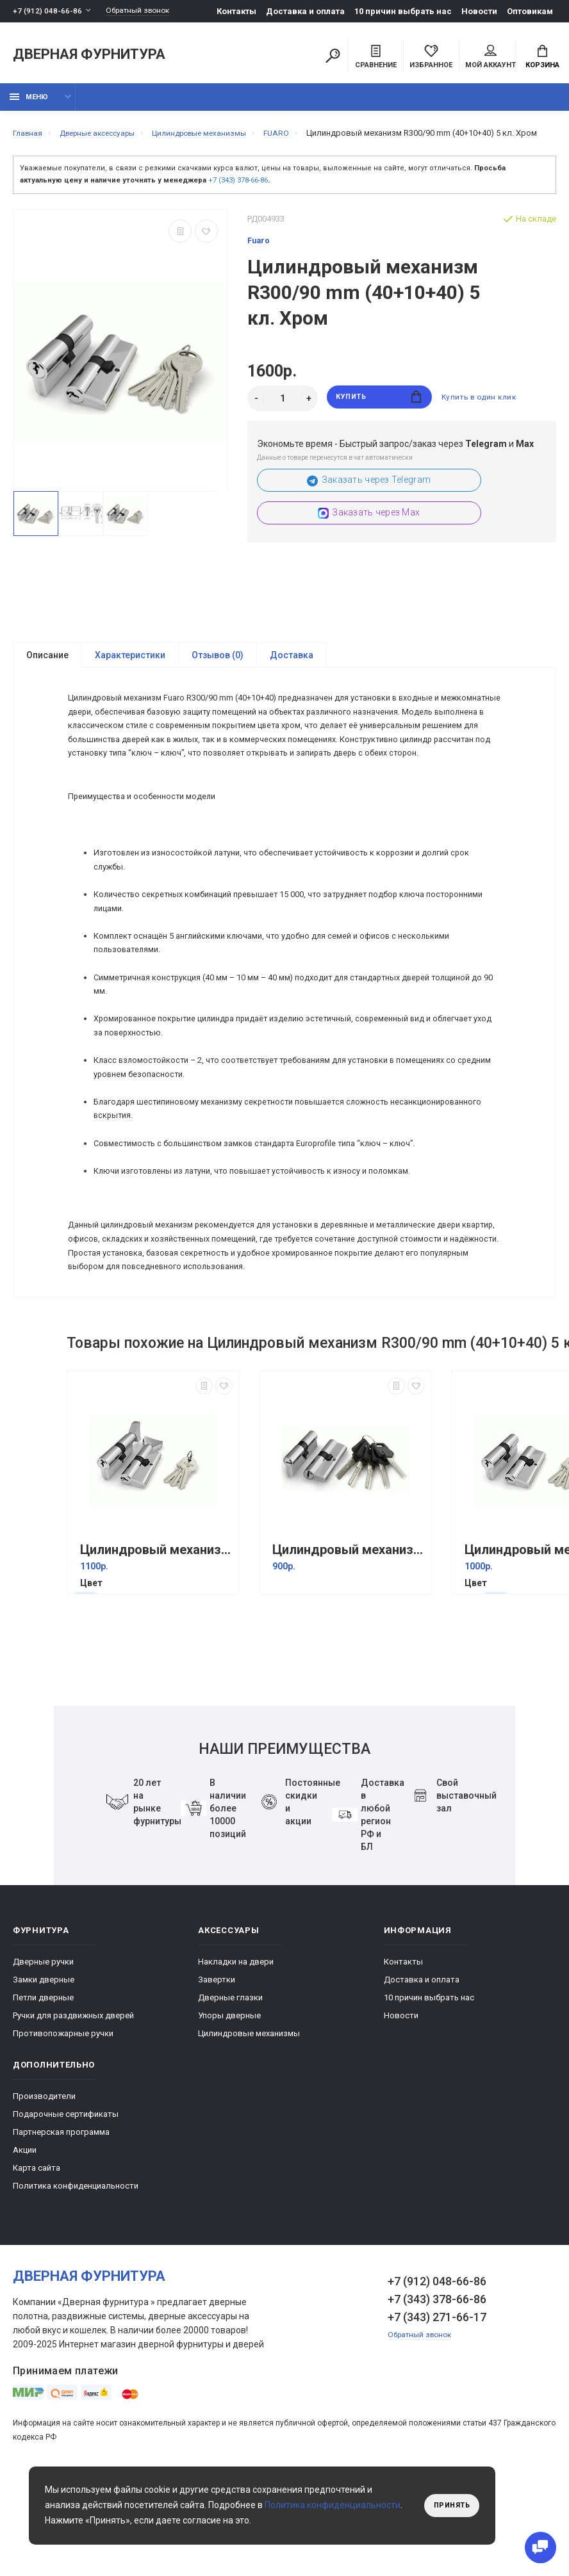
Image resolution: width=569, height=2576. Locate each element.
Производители (44, 2196)
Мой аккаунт (490, 58)
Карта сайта (36, 2268)
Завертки (216, 2080)
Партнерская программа (61, 2232)
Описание (47, 675)
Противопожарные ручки (63, 2134)
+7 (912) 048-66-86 (48, 11)
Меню (29, 104)
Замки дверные (43, 2080)
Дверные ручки (43, 2062)
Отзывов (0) (217, 675)
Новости (479, 11)
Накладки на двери (236, 2062)
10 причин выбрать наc (403, 11)
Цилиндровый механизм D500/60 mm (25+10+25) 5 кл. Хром (348, 1650)
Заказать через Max (369, 533)
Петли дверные (43, 2098)
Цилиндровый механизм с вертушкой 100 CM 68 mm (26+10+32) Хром (156, 1650)
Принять (449, 2505)
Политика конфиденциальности (75, 2286)
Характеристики (130, 675)
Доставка (291, 675)
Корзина (542, 58)
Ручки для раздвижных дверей (73, 2116)
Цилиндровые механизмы (249, 2134)
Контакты (236, 11)
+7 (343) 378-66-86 (238, 200)
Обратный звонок (144, 11)
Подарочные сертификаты (66, 2214)
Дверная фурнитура (89, 56)
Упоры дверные (229, 2116)
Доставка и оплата (305, 11)
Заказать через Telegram (369, 500)
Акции (25, 2250)
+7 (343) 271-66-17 (437, 2417)
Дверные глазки (230, 2098)
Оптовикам (530, 11)
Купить (379, 418)
